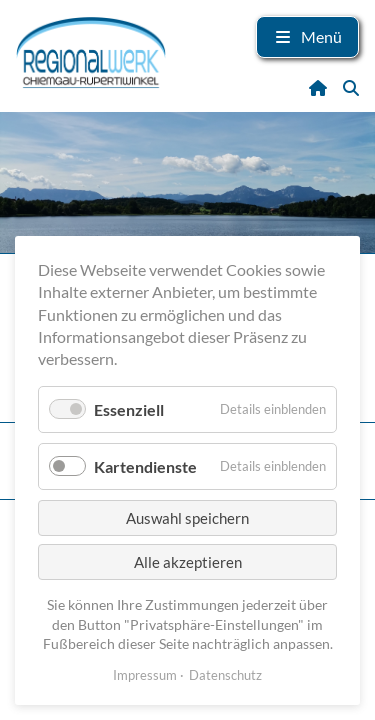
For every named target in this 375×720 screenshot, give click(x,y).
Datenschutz (225, 675)
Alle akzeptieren (188, 562)
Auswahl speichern (187, 518)
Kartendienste (145, 466)
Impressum (145, 675)
